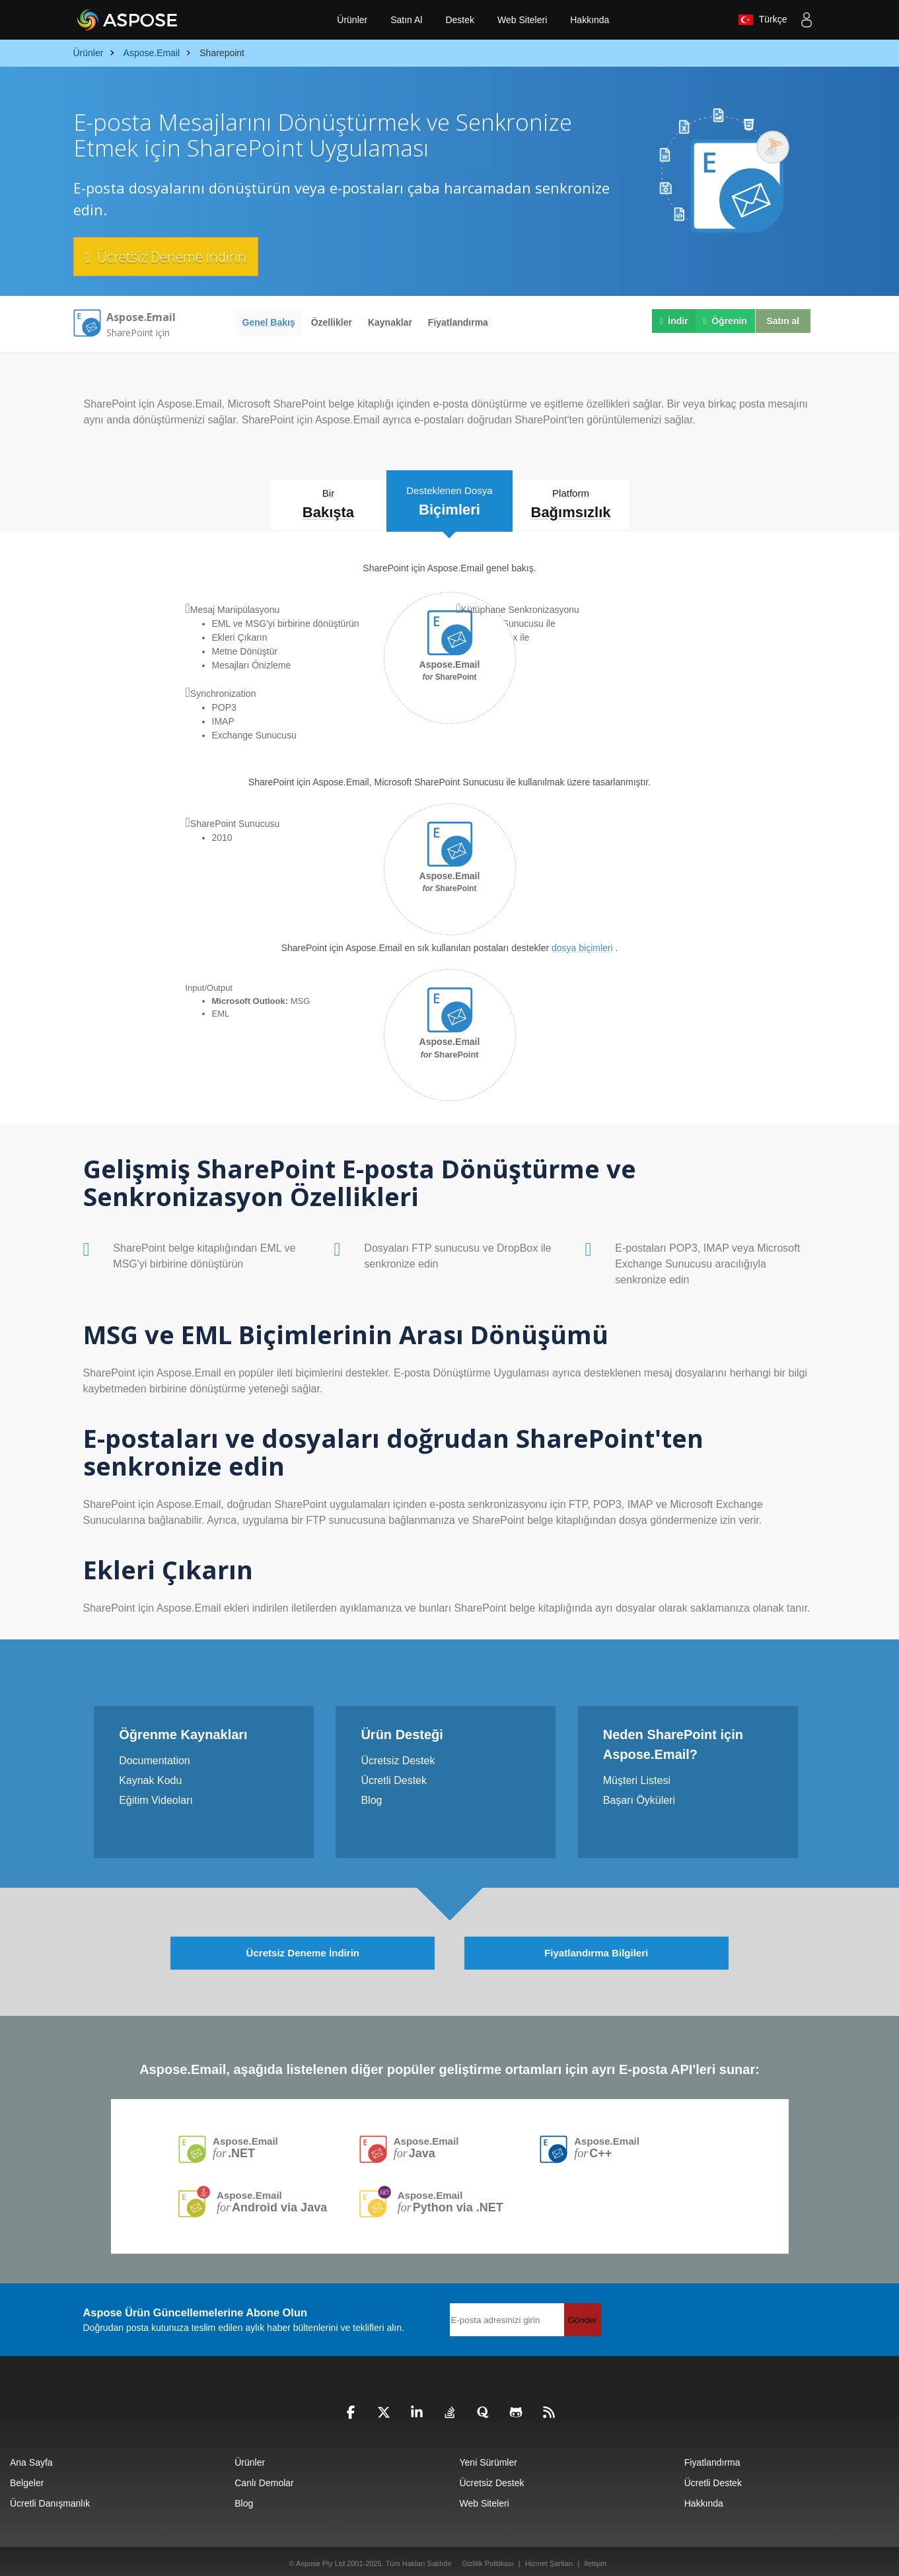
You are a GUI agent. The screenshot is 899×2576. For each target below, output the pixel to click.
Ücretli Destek (394, 1776)
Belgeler (27, 2477)
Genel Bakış (268, 322)
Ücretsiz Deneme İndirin (173, 256)
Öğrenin (722, 322)
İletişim (595, 2558)
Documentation (154, 1756)
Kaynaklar (390, 322)
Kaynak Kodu (150, 1776)
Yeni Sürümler (488, 2457)
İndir (671, 322)
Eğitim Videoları (156, 1796)
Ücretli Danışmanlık (50, 2498)
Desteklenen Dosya (450, 499)
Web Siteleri (522, 20)
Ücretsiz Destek (398, 1756)
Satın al (780, 322)
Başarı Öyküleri (639, 1796)
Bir (317, 504)
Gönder (582, 2314)
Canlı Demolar (263, 2477)
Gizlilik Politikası (488, 2558)
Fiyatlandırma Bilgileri (596, 1946)
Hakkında (589, 20)
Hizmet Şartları (549, 2558)
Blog (371, 1796)
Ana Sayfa (31, 2457)
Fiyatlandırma (458, 322)
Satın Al (406, 20)
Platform (582, 504)
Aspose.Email (247, 2142)
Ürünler (352, 20)
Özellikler (331, 322)
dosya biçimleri (582, 944)
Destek (459, 20)
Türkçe (762, 20)
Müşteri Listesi (636, 1776)
